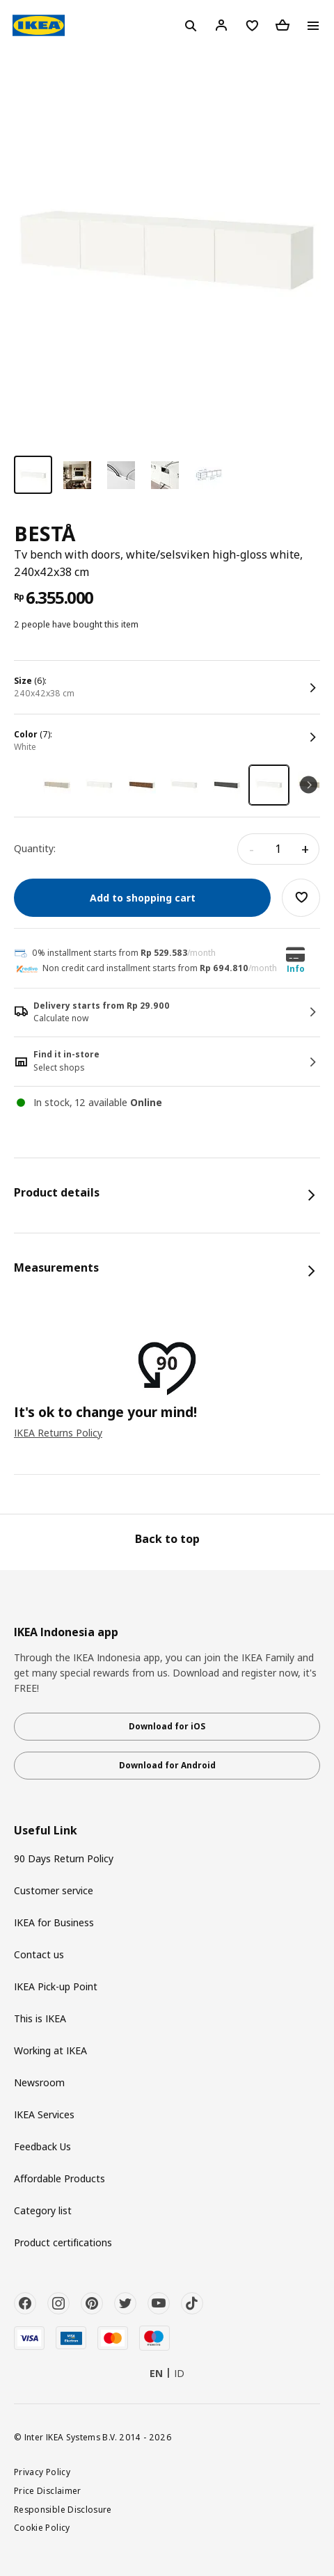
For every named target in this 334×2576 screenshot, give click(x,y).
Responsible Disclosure (63, 2509)
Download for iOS (167, 1726)
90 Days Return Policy (63, 1858)
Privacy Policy (42, 2471)
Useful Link (45, 1830)
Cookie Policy (42, 2527)
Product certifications (63, 2242)
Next (308, 785)
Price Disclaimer (47, 2490)
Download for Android (167, 1765)
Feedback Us (42, 2146)
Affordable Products (59, 2178)
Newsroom (39, 2082)
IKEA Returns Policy (58, 1432)
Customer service (53, 1890)
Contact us (39, 1954)
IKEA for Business (54, 1922)
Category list (43, 2210)
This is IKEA (40, 2018)
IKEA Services (44, 2114)
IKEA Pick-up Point (55, 1986)
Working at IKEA (50, 2050)
